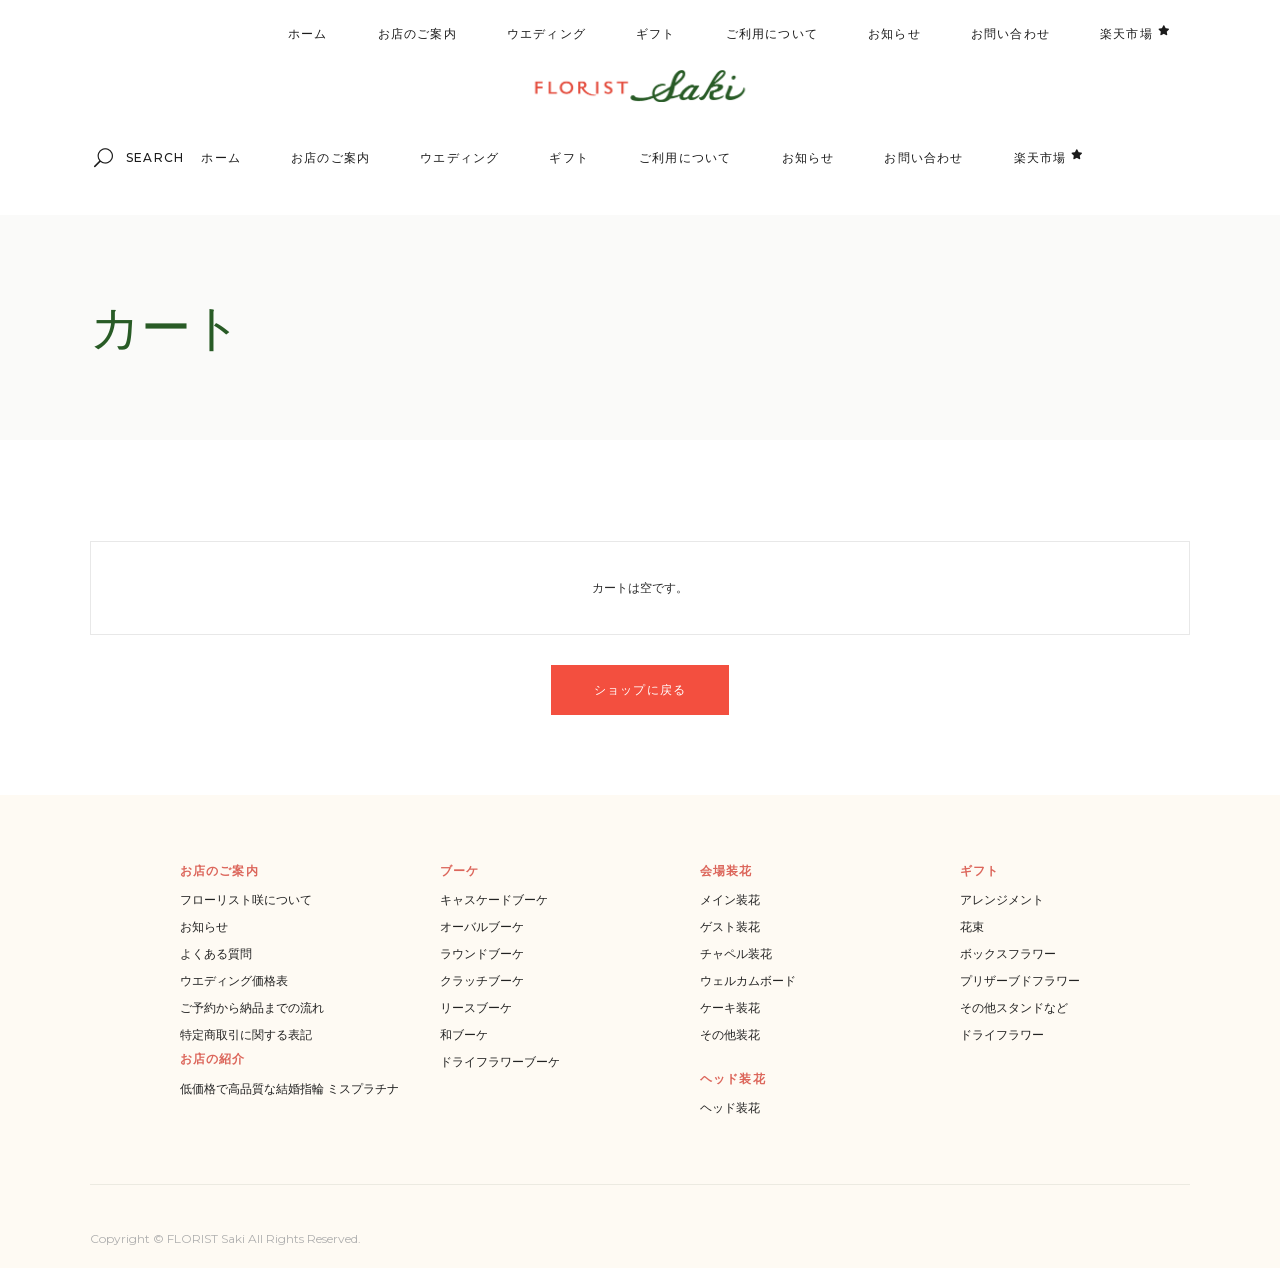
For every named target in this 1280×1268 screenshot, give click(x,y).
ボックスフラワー (1008, 953)
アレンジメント (1002, 899)
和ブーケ (464, 1034)
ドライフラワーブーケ (500, 1061)
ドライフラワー (1002, 1034)
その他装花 (730, 1034)
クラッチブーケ (482, 980)
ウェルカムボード (748, 980)
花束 (972, 926)
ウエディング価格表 (234, 980)
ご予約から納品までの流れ (252, 1007)
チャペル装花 (736, 953)
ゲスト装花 (730, 926)
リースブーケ (476, 1007)
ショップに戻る (640, 689)
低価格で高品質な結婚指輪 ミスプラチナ (289, 1088)
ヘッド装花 (730, 1107)
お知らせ (204, 926)
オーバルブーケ (482, 926)
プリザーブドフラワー (1020, 980)
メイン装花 (730, 899)
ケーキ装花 (730, 1007)
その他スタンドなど (1014, 1007)
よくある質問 (216, 953)
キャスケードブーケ (494, 899)
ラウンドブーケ (482, 953)
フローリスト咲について (246, 899)
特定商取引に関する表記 (246, 1034)
